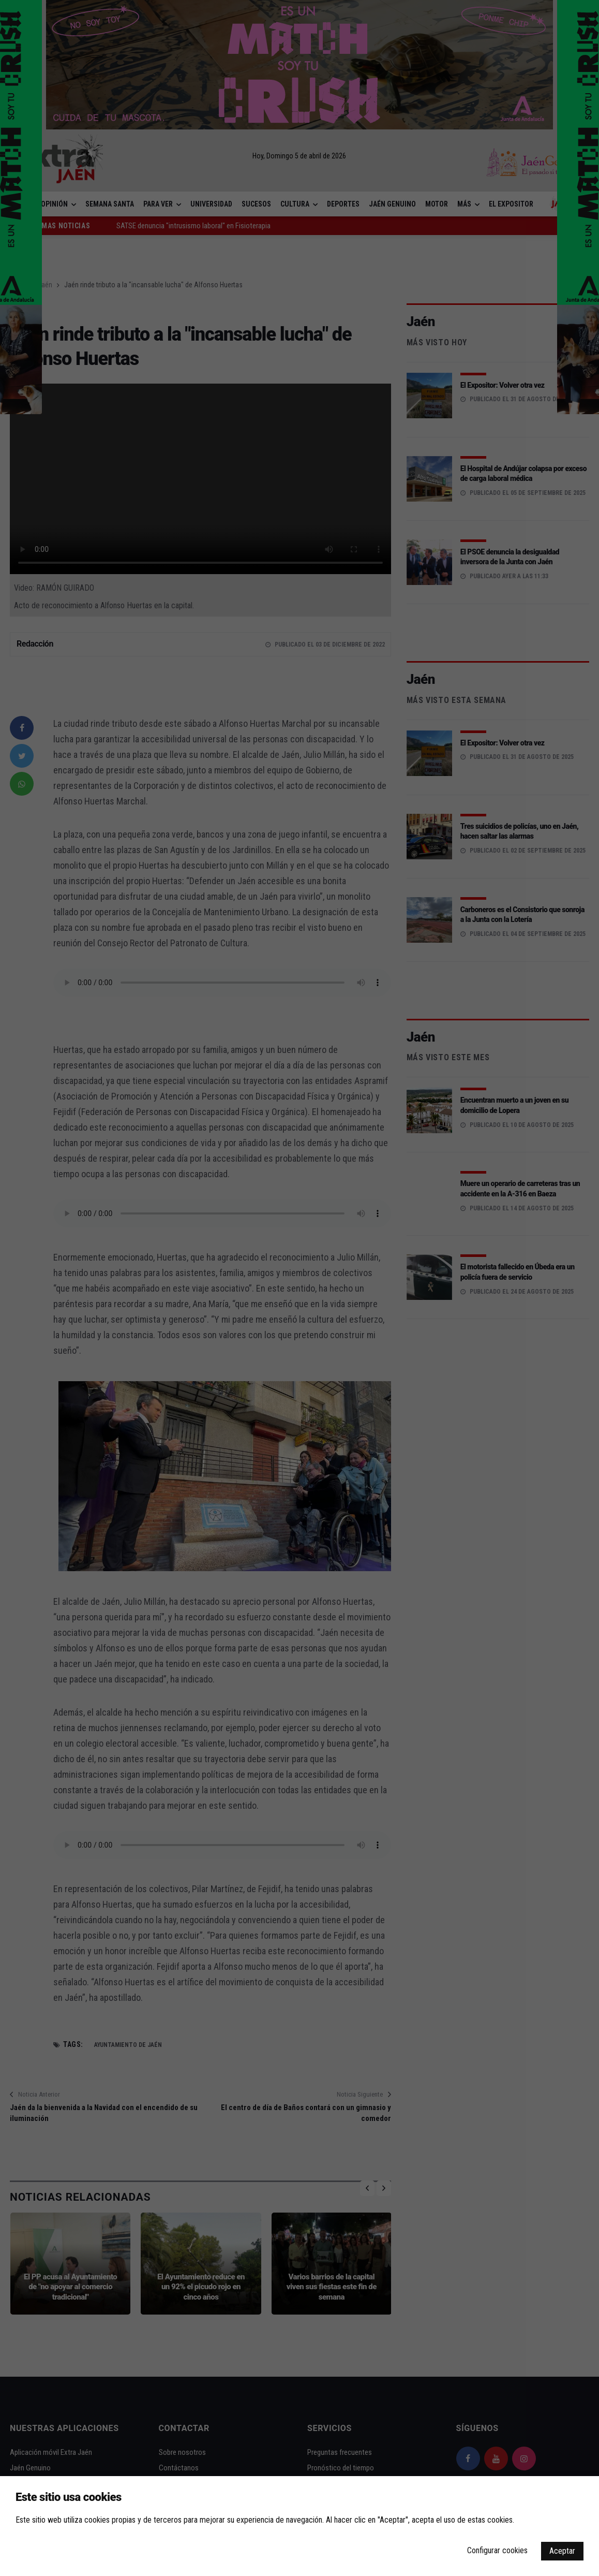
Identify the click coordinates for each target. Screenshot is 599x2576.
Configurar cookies (497, 2550)
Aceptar (562, 2551)
